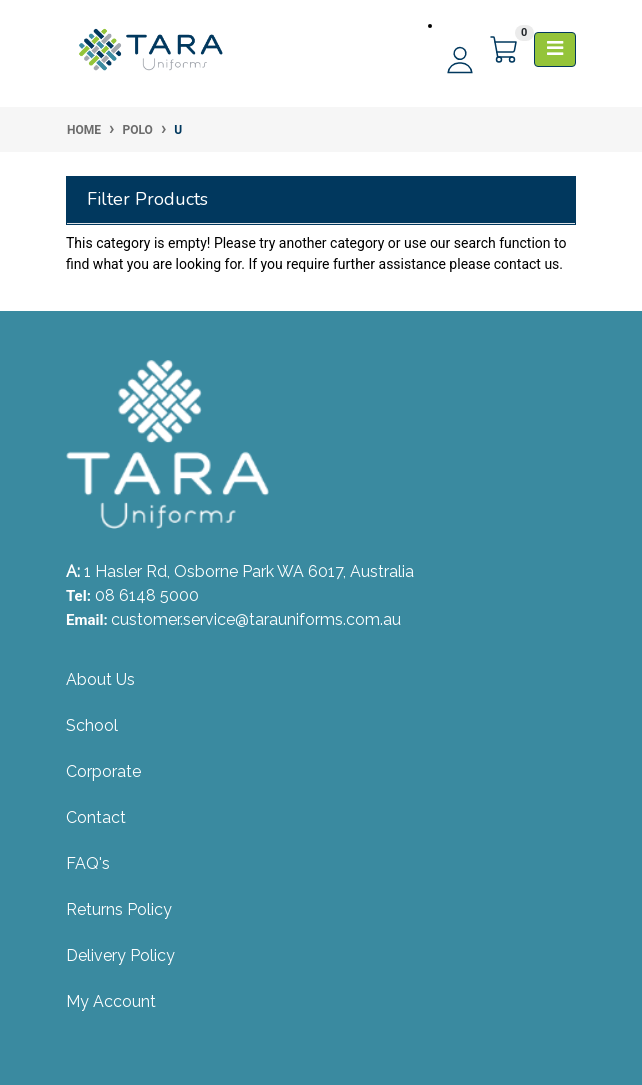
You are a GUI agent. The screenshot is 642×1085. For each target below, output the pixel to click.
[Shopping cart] (505, 50)
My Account (111, 1001)
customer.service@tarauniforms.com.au (256, 619)
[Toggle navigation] (555, 49)
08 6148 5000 (147, 595)
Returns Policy (119, 909)
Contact (96, 817)
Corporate (103, 771)
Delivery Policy (120, 955)
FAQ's (88, 863)
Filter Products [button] (147, 200)
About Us (100, 679)
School (92, 725)
